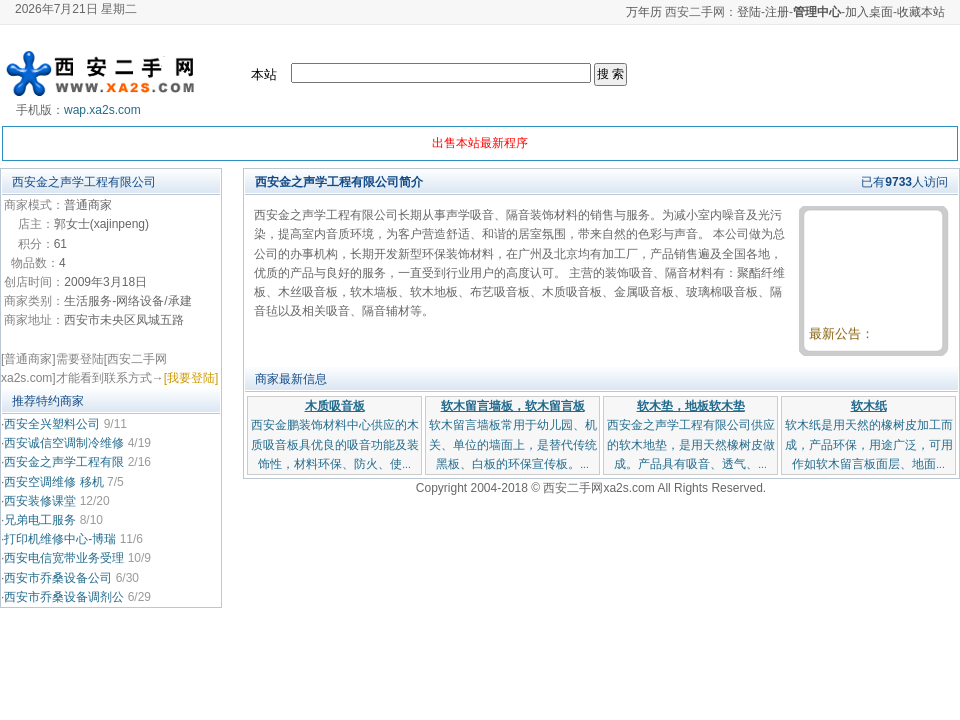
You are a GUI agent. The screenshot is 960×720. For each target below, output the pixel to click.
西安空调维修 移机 (55, 482)
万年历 (644, 12)
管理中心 (817, 12)
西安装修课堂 (40, 501)
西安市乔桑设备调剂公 (64, 597)
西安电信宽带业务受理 (64, 558)
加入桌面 (869, 12)
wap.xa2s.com (102, 110)
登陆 (749, 12)
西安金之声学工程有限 (64, 462)
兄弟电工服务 (40, 520)
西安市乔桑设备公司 (58, 578)
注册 (777, 12)
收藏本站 (921, 12)
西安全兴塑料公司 (52, 424)
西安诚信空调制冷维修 (64, 443)
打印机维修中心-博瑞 (60, 539)
